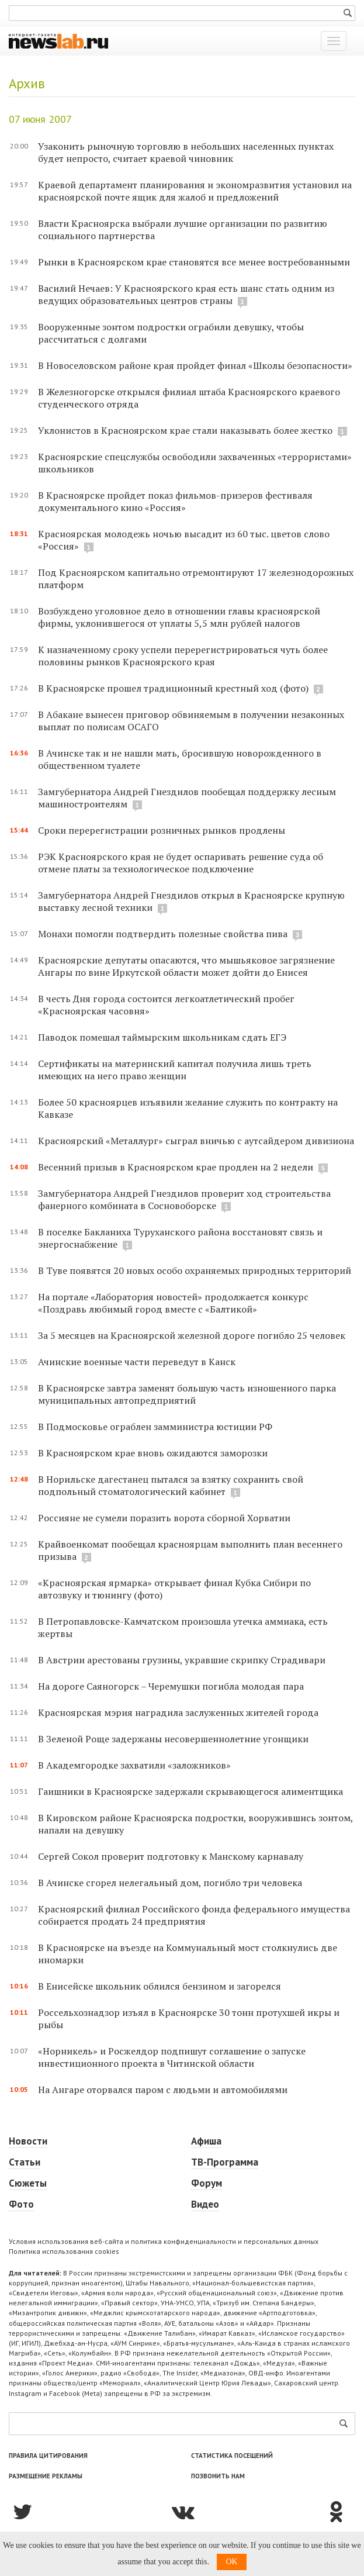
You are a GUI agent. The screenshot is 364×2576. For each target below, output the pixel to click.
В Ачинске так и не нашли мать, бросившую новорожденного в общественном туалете (179, 759)
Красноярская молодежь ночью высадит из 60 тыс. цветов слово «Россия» (184, 540)
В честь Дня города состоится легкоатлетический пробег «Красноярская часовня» (166, 1004)
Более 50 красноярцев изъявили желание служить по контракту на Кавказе (188, 1108)
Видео (205, 2204)
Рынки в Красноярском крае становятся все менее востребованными (194, 261)
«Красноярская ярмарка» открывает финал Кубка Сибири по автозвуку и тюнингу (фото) (174, 1588)
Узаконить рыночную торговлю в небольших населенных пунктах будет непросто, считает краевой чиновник (186, 152)
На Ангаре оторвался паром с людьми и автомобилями (162, 2089)
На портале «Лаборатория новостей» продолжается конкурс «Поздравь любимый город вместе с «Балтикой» (173, 1302)
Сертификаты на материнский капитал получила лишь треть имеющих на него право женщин (174, 1069)
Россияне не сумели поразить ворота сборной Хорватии (164, 1517)
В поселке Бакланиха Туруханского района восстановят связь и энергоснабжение (180, 1238)
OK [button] (231, 2561)
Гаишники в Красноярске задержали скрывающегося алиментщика (190, 1791)
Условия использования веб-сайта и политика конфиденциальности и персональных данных (163, 2241)
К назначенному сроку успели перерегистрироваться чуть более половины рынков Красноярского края (183, 655)
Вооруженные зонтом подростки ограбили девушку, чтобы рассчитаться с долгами (171, 333)
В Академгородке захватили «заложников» (134, 1765)
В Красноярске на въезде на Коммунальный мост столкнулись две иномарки (187, 1953)
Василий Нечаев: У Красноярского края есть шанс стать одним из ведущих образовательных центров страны (186, 294)
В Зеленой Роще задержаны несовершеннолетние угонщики (173, 1738)
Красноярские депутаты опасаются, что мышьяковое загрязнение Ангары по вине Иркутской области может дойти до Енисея (186, 966)
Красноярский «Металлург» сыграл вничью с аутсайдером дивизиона (196, 1140)
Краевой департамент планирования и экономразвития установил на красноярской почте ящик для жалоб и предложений (195, 190)
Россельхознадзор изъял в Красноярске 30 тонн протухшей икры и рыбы (188, 2018)
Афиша (206, 2141)
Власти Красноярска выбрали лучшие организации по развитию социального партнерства (182, 229)
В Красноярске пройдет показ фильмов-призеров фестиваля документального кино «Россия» (175, 501)
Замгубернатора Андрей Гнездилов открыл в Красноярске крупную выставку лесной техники (191, 901)
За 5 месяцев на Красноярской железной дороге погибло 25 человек (191, 1335)
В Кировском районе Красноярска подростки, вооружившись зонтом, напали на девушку (195, 1823)
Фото (21, 2204)
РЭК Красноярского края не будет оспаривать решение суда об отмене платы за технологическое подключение (180, 862)
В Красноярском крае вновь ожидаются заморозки (153, 1452)
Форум (206, 2183)
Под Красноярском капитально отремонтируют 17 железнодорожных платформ (195, 578)
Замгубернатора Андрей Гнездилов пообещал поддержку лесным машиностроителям (187, 797)
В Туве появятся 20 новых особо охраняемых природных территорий (194, 1270)
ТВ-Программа (224, 2162)
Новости (28, 2141)
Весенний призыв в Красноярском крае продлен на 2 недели (177, 1167)
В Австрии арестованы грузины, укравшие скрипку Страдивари (181, 1659)
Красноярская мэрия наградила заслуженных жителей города (178, 1712)
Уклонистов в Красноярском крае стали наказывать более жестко (185, 430)
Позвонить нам (218, 2476)
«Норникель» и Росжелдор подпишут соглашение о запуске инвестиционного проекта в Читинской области (172, 2057)
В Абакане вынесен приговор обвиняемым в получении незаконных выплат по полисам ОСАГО (191, 720)
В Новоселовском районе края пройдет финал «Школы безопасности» (195, 365)
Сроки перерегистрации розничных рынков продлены (161, 830)
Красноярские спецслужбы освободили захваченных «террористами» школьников (195, 462)
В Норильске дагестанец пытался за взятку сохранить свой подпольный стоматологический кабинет (170, 1485)
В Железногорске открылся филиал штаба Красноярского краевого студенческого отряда (189, 397)
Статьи (24, 2162)
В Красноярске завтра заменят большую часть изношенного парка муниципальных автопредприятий (187, 1394)
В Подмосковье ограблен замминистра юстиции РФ (155, 1426)
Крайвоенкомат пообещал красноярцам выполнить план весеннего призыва (190, 1550)
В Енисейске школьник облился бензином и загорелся (159, 1986)
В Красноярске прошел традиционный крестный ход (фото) (173, 688)
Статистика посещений (232, 2455)
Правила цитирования (48, 2455)
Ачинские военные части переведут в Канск (136, 1361)
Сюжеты (28, 2183)
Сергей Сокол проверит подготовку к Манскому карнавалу (170, 1856)
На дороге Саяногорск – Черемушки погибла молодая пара (171, 1686)
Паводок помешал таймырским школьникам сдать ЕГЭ (162, 1037)
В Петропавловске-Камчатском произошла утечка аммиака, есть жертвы (183, 1627)
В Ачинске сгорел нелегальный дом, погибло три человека (170, 1882)
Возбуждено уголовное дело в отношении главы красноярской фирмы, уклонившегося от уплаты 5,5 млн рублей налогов (179, 617)
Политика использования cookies (64, 2251)
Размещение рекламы (45, 2476)
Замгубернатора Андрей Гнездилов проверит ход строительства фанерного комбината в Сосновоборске (184, 1199)
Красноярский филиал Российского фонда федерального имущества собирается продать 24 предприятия (194, 1915)
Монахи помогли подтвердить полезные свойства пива (164, 933)
